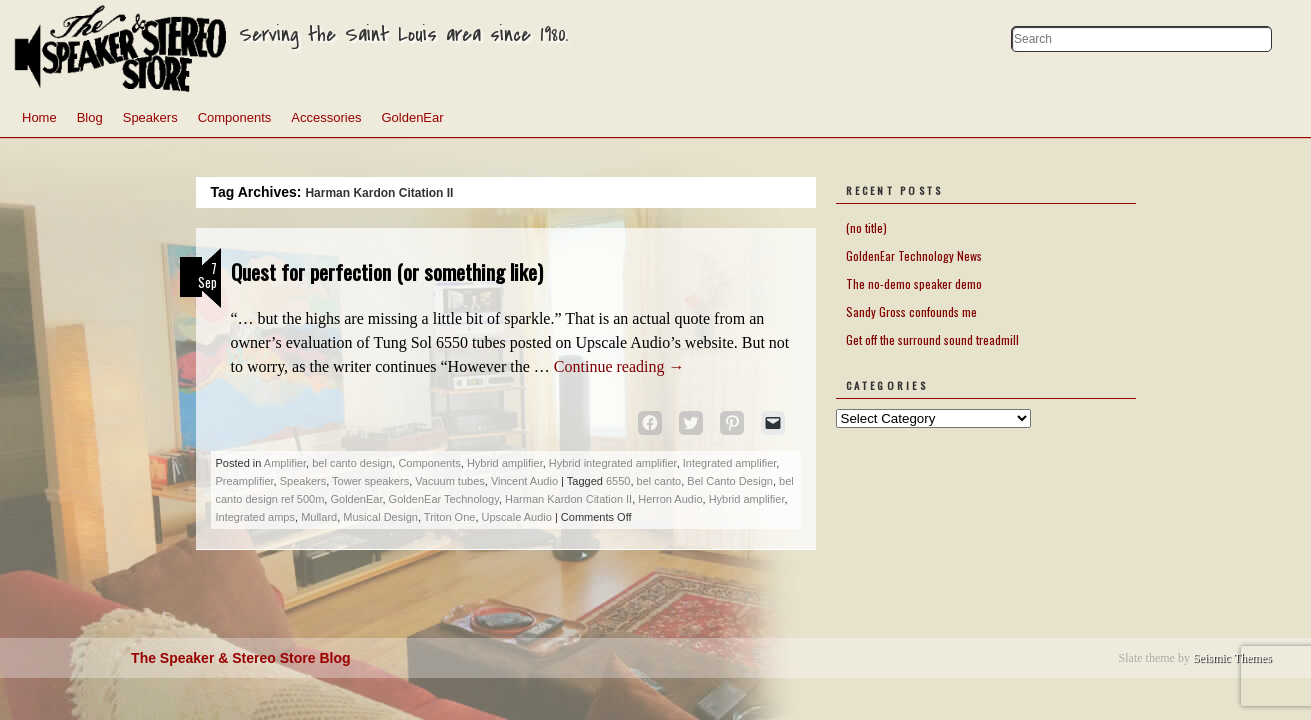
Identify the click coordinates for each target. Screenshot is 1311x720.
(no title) (866, 227)
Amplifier (285, 463)
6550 (618, 481)
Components (235, 117)
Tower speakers (370, 481)
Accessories (326, 117)
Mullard (319, 517)
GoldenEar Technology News (914, 255)
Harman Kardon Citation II (568, 499)
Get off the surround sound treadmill (932, 339)
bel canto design (352, 463)
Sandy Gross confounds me (911, 311)
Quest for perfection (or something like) (387, 271)
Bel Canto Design (730, 481)
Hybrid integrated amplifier (613, 463)
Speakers (150, 117)
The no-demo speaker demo (914, 283)
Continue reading (619, 366)
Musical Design (380, 517)
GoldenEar (412, 117)
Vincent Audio (524, 481)
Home (39, 117)
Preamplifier (245, 481)
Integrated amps (256, 517)
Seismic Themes (1232, 658)
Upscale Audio (517, 517)
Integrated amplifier (730, 463)
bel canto (659, 481)
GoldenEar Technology (444, 499)
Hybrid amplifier (505, 463)
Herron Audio (670, 499)
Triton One (450, 517)
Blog (90, 117)
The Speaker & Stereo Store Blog (240, 658)
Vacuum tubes (450, 481)
